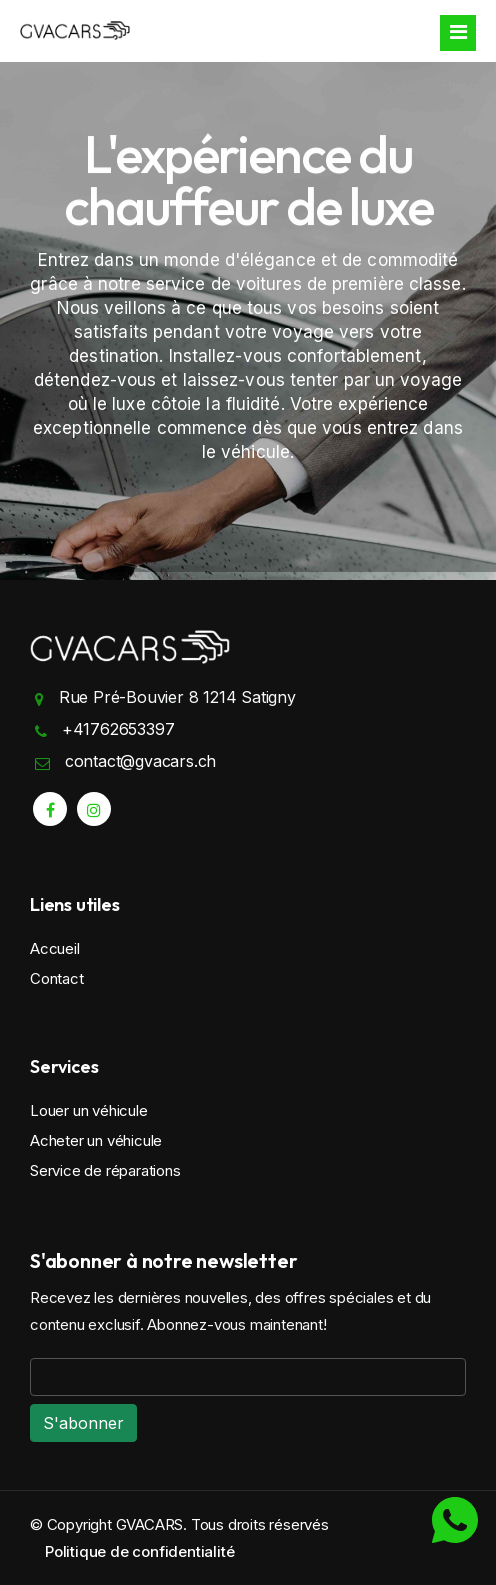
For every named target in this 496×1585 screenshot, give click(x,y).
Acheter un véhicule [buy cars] (96, 1140)
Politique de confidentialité (139, 1551)
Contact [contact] (57, 978)
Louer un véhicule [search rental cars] (89, 1110)
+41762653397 (118, 729)
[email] (248, 1377)
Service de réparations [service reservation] (105, 1170)
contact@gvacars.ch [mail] (140, 761)
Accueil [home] (55, 948)
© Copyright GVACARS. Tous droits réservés (179, 1524)
